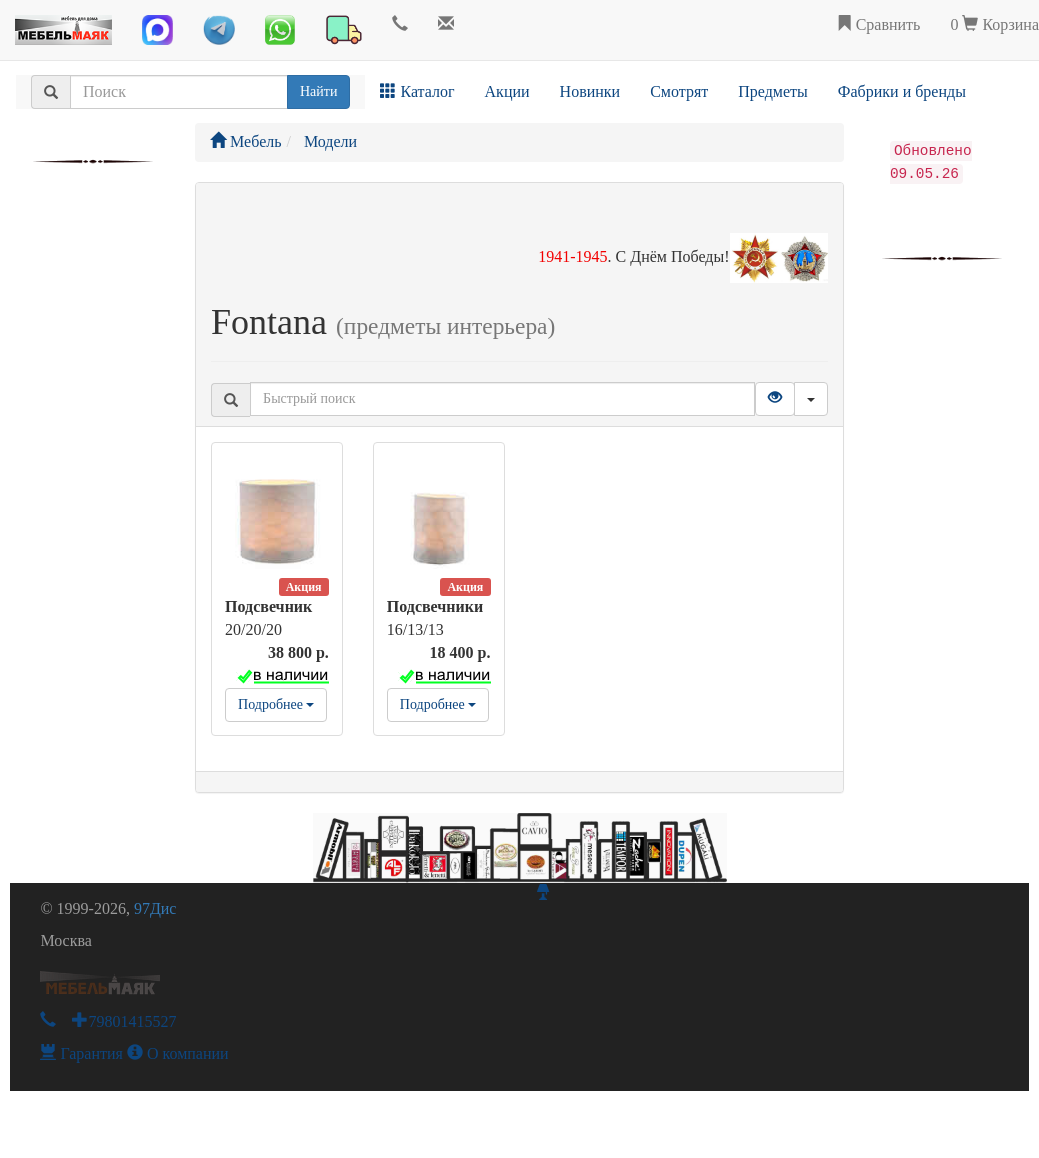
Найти (318, 91)
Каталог (417, 91)
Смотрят (679, 91)
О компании (178, 1053)
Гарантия (81, 1053)
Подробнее (276, 704)
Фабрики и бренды (902, 91)
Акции (507, 91)
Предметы (773, 91)
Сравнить (878, 24)
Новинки (590, 91)
